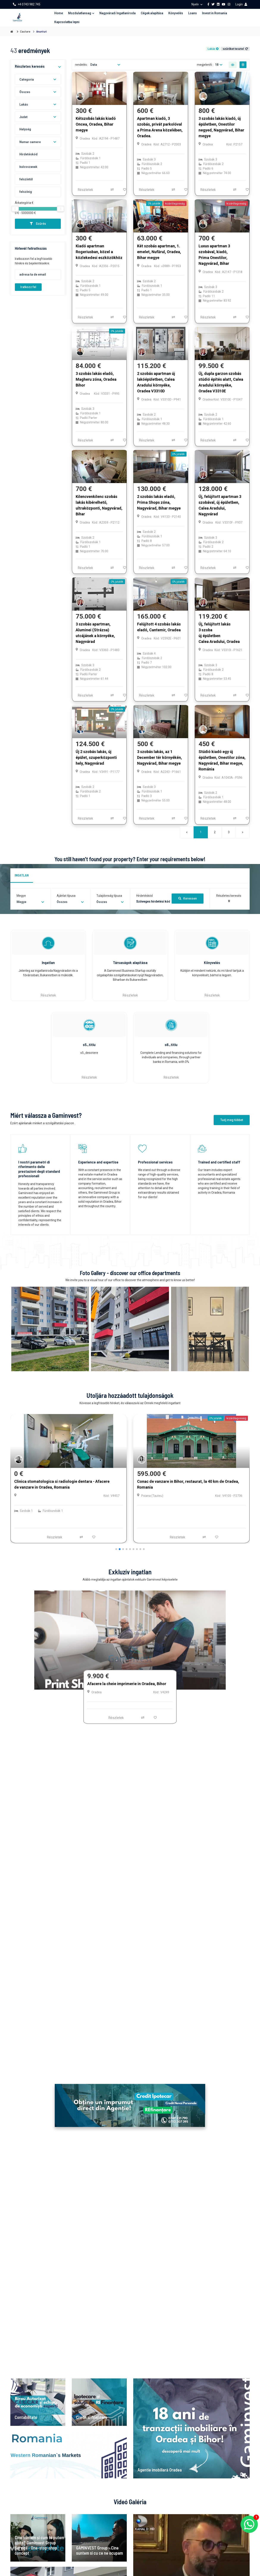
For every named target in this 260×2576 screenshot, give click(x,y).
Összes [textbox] (24, 92)
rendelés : (81, 64)
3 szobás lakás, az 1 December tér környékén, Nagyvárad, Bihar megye (159, 757)
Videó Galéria (130, 2502)
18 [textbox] (216, 64)
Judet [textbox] (23, 117)
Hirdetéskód (144, 895)
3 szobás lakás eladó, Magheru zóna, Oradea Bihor (96, 379)
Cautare (25, 31)
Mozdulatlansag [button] (81, 13)
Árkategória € (24, 202)
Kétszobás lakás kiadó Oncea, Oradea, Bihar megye (96, 124)
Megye (21, 895)
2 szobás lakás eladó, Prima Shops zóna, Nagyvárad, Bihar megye (159, 502)
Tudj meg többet (231, 1120)
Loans (192, 13)
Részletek (48, 995)
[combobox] (38, 79)
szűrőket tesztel (235, 48)
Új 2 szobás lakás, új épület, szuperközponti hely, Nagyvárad (96, 757)
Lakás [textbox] (23, 104)
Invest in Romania (214, 13)
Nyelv (196, 4)
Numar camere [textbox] (30, 142)
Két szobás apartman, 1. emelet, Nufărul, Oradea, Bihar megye (159, 252)
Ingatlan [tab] (22, 875)
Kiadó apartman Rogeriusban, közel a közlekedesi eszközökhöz (99, 252)
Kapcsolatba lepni (67, 22)
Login (241, 4)
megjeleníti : (205, 64)
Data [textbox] (93, 64)
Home (58, 13)
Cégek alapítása (152, 13)
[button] (59, 67)
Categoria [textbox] (26, 79)
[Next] (243, 832)
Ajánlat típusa (66, 895)
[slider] (15, 209)
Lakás (213, 48)
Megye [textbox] (21, 902)
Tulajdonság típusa (109, 895)
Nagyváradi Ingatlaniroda (117, 13)
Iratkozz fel (28, 287)
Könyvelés (175, 13)
